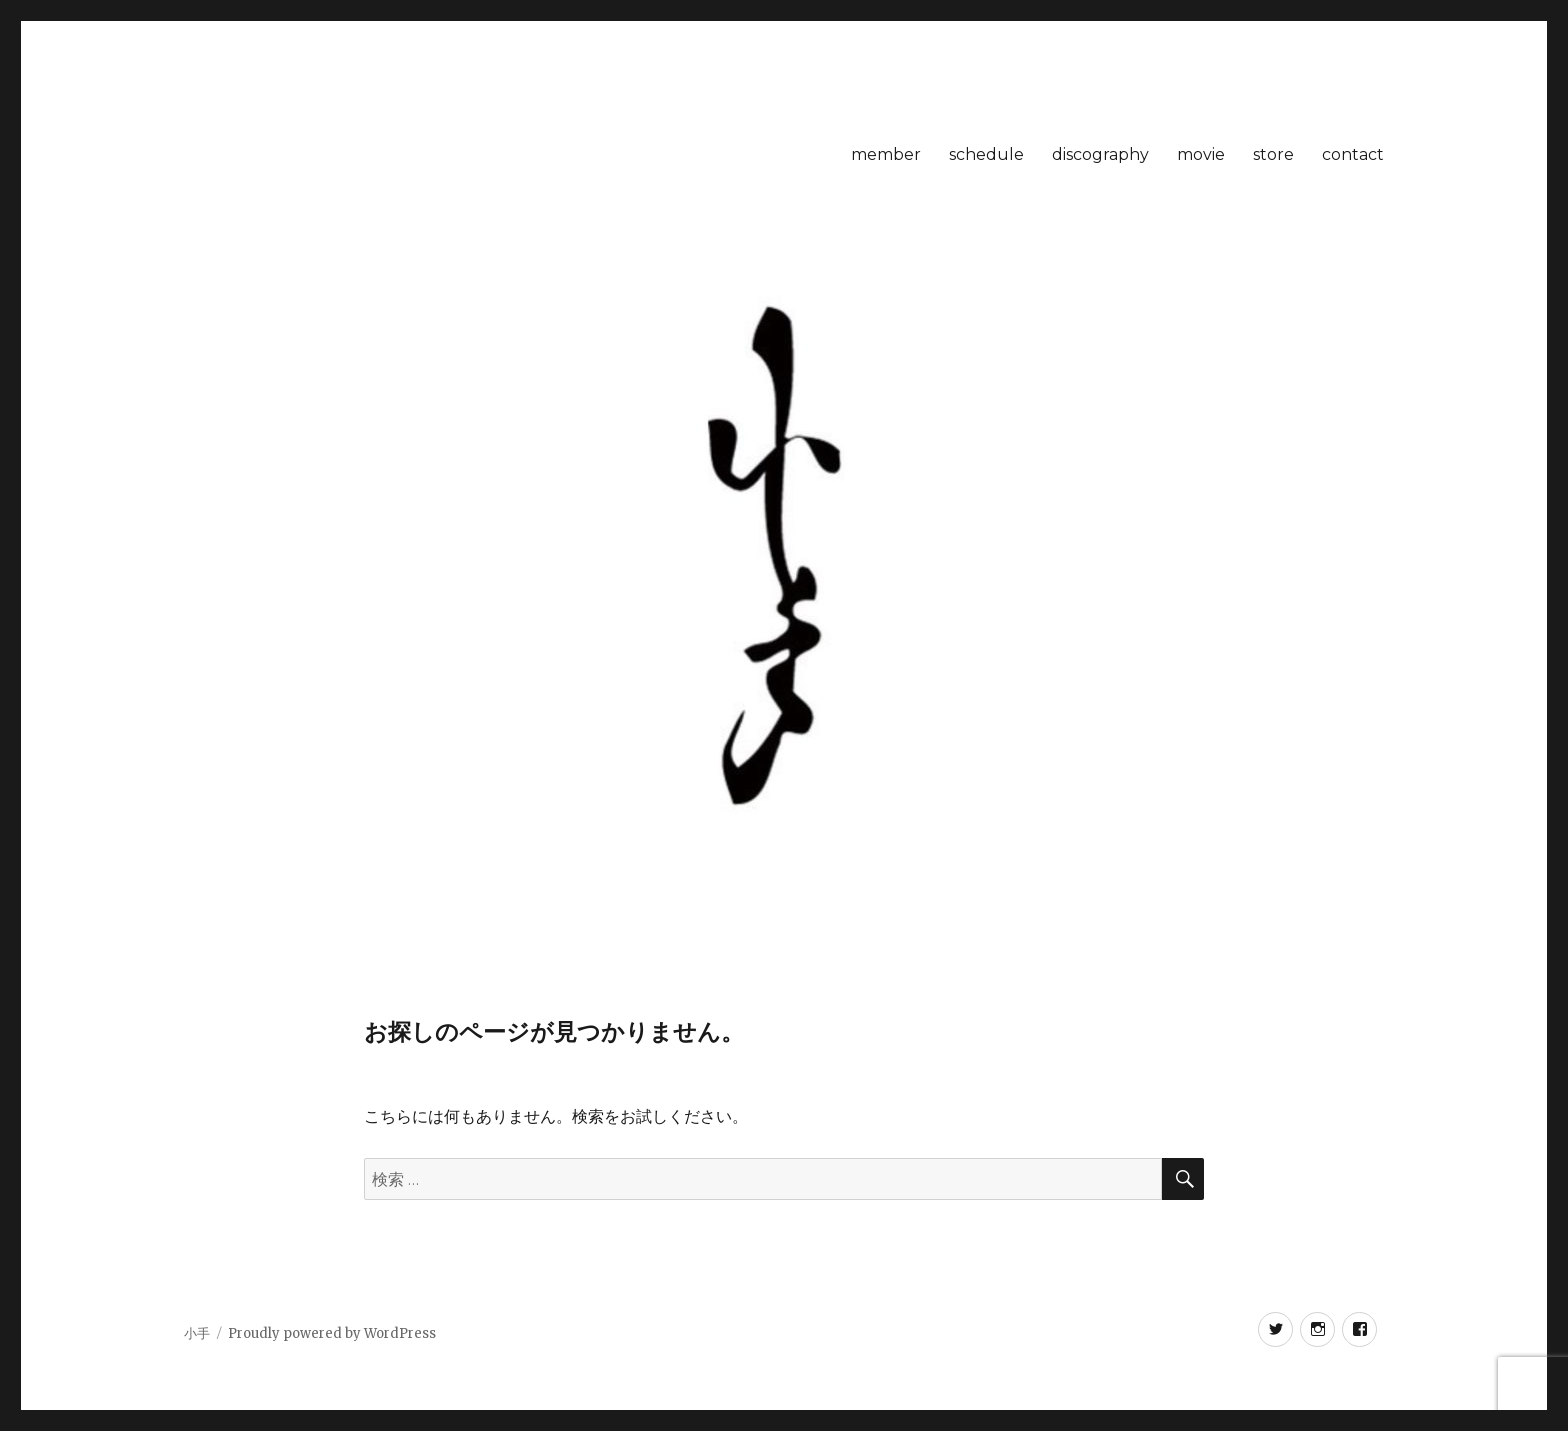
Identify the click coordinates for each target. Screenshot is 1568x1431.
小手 (197, 1333)
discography (1100, 154)
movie (1201, 154)
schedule (986, 154)
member (886, 154)
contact (1353, 154)
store (1273, 154)
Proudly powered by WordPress (332, 1333)
